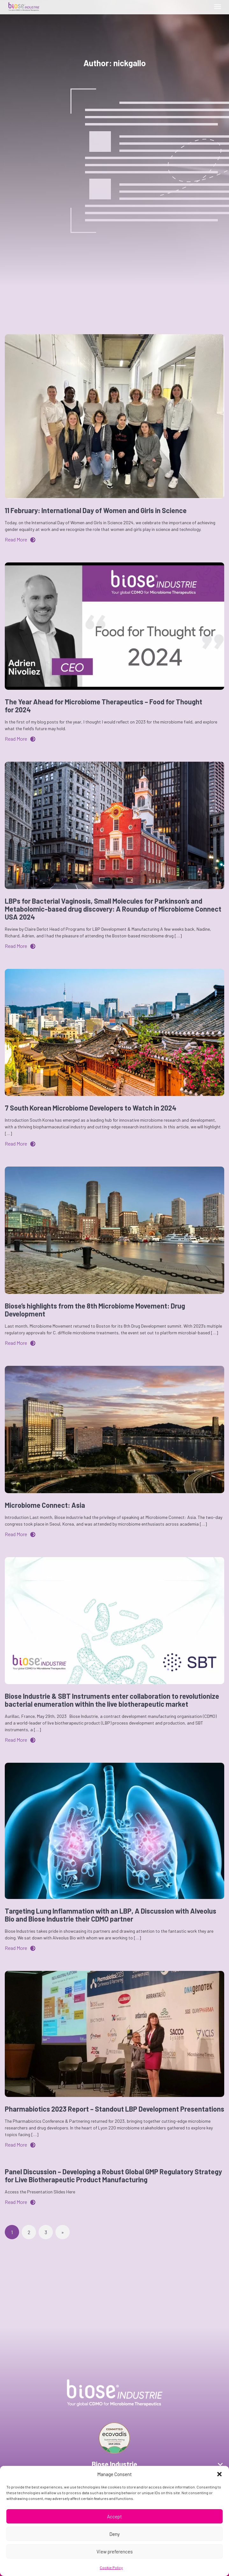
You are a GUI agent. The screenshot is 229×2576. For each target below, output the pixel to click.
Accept (114, 2516)
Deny (114, 2534)
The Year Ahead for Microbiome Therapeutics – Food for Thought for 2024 (103, 705)
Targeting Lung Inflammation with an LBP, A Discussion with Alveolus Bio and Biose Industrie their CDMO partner (110, 1915)
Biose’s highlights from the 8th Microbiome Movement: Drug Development (95, 1310)
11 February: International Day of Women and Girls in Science (96, 510)
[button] (219, 2474)
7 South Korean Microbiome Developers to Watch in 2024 (90, 1108)
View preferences (115, 2551)
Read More (20, 539)
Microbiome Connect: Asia (45, 1505)
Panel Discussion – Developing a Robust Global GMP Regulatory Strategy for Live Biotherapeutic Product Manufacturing (113, 2175)
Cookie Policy (111, 2567)
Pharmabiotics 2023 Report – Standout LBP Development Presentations (114, 2109)
